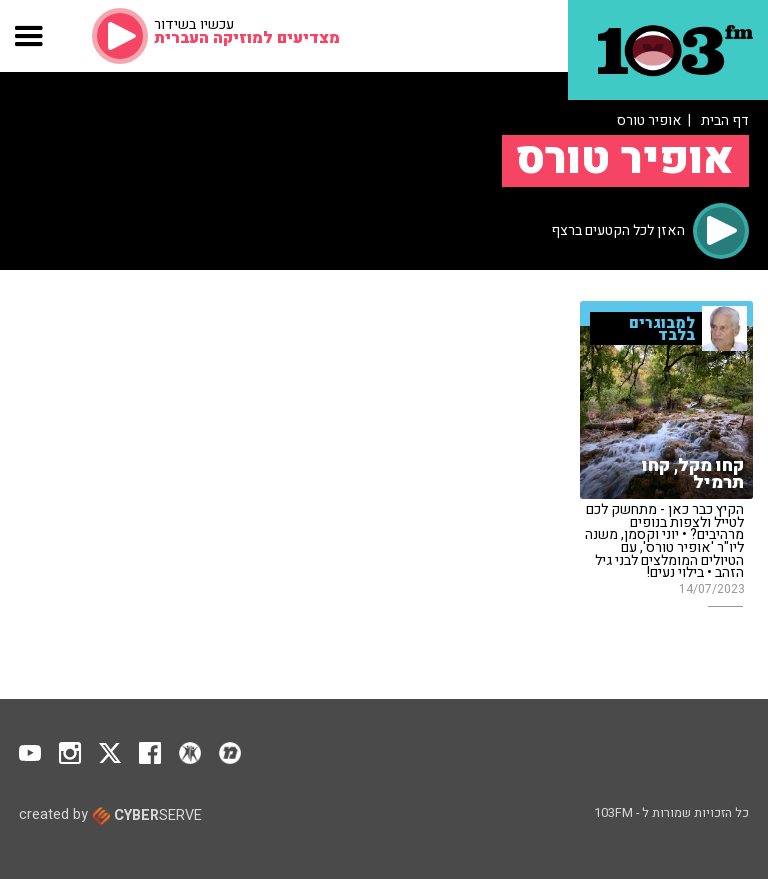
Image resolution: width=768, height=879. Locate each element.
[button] (29, 36)
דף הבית (725, 120)
